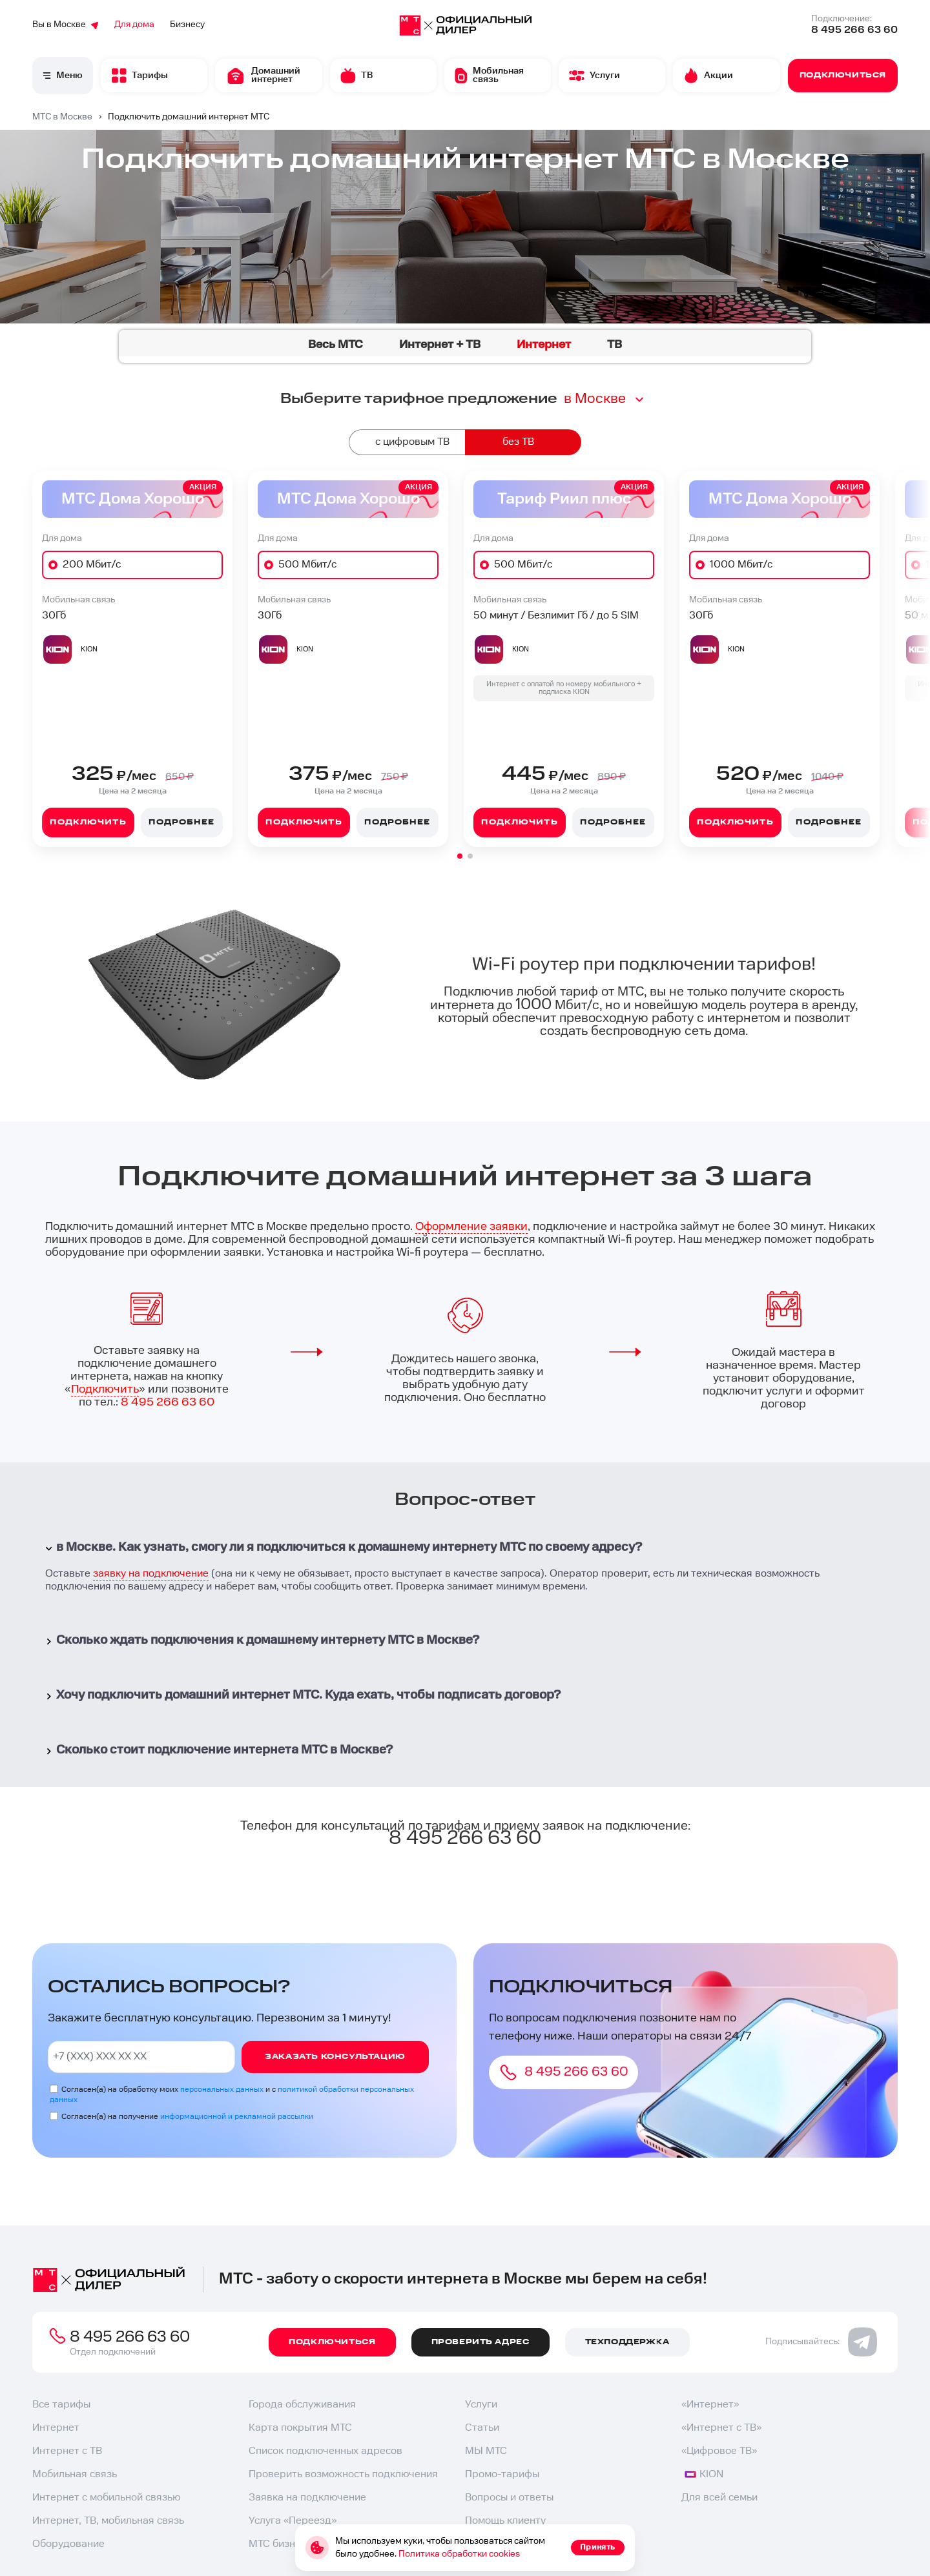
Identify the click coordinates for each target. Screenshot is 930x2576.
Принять (597, 2547)
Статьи (482, 2428)
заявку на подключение (151, 1574)
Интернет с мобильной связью (106, 2497)
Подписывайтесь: (821, 2341)
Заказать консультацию (335, 2056)
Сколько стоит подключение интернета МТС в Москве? (218, 1750)
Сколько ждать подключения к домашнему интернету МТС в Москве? (261, 1640)
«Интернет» (710, 2404)
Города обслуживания (302, 2404)
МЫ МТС (486, 2451)
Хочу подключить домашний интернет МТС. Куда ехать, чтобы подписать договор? (302, 1695)
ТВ (614, 344)
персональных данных (222, 2089)
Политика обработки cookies (459, 2554)
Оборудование (68, 2544)
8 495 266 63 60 (854, 30)
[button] (459, 856)
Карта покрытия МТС (300, 2428)
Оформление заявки (471, 1226)
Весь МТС (335, 344)
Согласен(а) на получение (187, 2116)
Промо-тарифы (502, 2474)
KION (704, 2474)
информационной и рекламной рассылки (236, 2116)
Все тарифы (61, 2404)
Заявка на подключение (307, 2497)
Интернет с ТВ (67, 2451)
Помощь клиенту (505, 2521)
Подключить (88, 822)
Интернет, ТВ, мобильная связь (108, 2521)
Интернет (55, 2428)
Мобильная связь (74, 2474)
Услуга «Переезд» (292, 2521)
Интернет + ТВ (439, 344)
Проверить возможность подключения (343, 2474)
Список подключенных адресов (325, 2451)
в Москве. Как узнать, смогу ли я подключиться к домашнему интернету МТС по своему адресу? (342, 1547)
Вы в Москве (65, 24)
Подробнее (181, 822)
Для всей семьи (719, 2497)
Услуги (481, 2404)
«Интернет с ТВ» (721, 2428)
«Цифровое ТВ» (719, 2451)
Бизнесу (187, 24)
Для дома (134, 24)
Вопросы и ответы (509, 2497)
